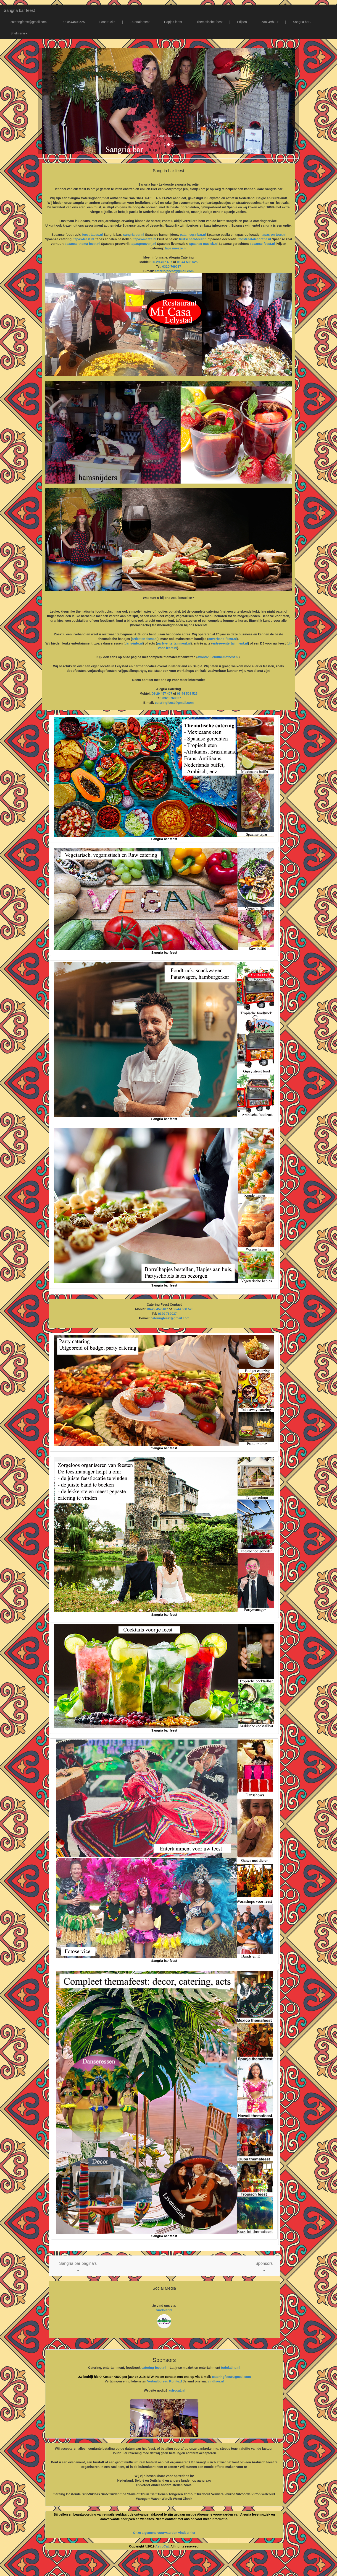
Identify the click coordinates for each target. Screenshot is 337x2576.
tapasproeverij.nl (143, 244)
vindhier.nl (164, 2310)
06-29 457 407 (162, 262)
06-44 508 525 (187, 262)
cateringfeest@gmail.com (29, 22)
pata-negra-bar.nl (193, 234)
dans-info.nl (134, 643)
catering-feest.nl (154, 2367)
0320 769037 (171, 698)
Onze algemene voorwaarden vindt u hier (164, 2533)
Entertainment (140, 22)
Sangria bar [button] (302, 22)
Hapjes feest (173, 22)
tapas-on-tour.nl (273, 234)
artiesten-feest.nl (145, 639)
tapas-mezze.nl (145, 239)
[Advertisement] (168, 2564)
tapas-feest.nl (84, 239)
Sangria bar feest (19, 10)
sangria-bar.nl (133, 234)
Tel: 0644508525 (73, 22)
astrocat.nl (176, 2390)
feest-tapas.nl (92, 234)
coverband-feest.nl (222, 639)
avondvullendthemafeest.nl (217, 657)
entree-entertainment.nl (230, 643)
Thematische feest (209, 22)
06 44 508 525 (187, 693)
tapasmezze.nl (176, 248)
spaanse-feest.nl (262, 244)
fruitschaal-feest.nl (193, 239)
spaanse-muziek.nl (203, 244)
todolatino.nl (230, 2367)
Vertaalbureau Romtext (164, 2381)
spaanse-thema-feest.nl (82, 244)
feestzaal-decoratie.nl (254, 239)
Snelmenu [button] (19, 33)
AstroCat (162, 2546)
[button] (78, 2266)
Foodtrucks (107, 22)
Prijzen (242, 22)
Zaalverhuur (270, 22)
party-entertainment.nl (174, 643)
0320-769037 (171, 266)
